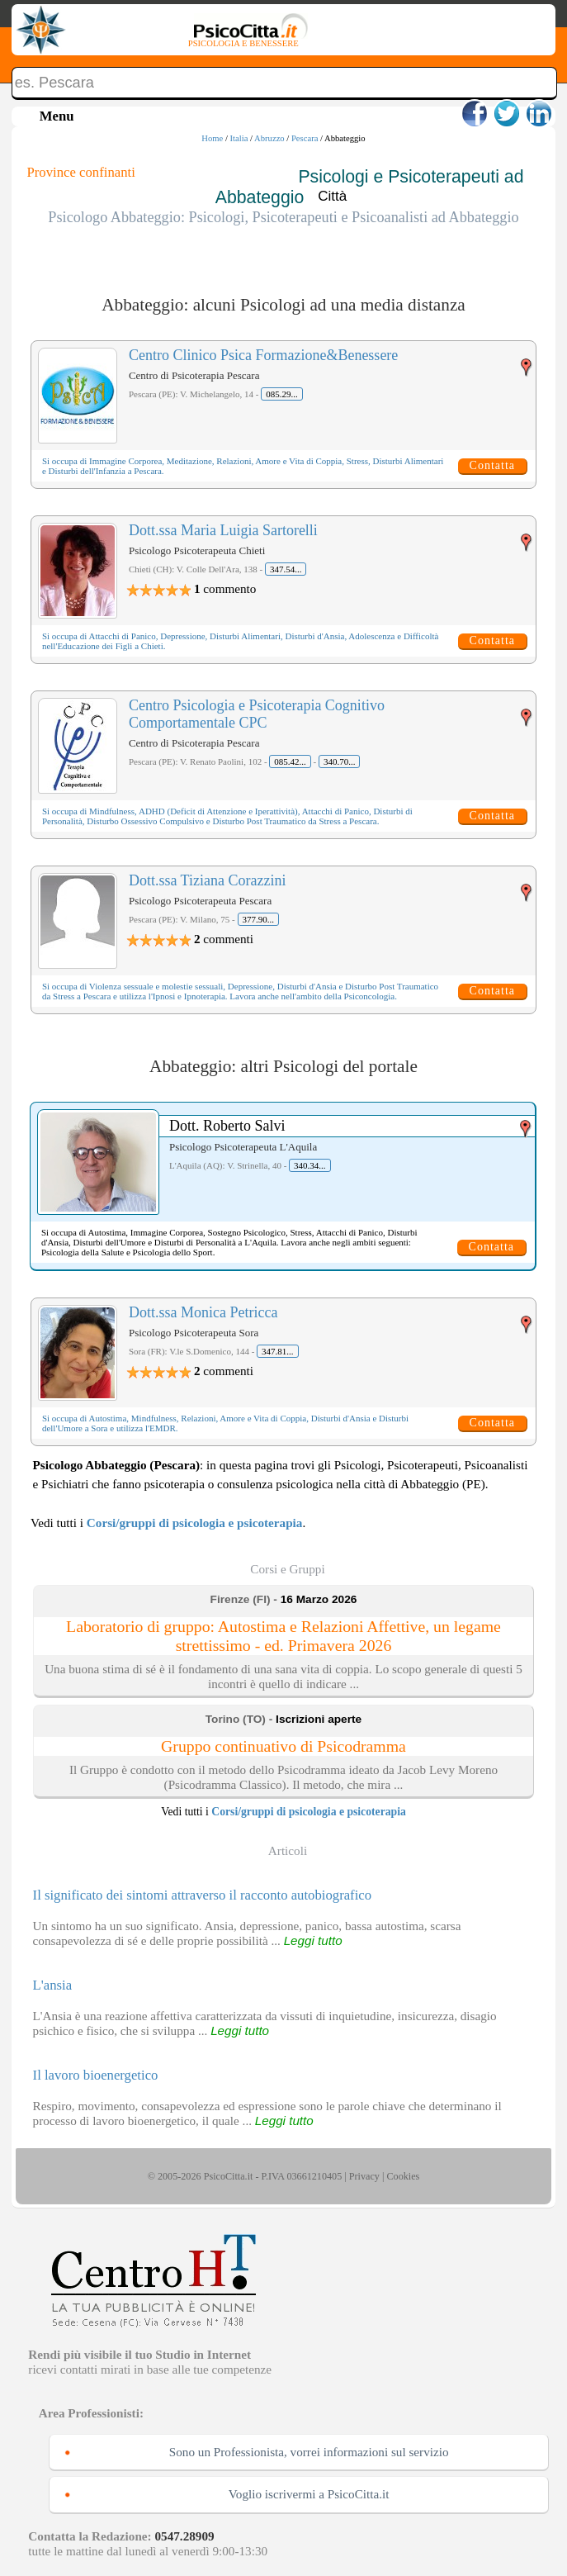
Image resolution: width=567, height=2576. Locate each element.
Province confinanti (81, 172)
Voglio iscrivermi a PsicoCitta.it (309, 2494)
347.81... (278, 1351)
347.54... (286, 569)
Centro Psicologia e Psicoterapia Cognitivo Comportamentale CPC (257, 714)
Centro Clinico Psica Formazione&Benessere (263, 355)
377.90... (259, 919)
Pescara (304, 138)
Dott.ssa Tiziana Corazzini (207, 880)
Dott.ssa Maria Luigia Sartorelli (223, 530)
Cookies (402, 2176)
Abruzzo (269, 138)
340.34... (310, 1165)
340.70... (340, 761)
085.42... (290, 761)
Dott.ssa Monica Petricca (203, 1312)
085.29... (282, 394)
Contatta (492, 465)
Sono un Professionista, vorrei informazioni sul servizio (309, 2452)
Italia (239, 138)
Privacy (364, 2176)
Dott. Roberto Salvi (227, 1125)
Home (212, 138)
